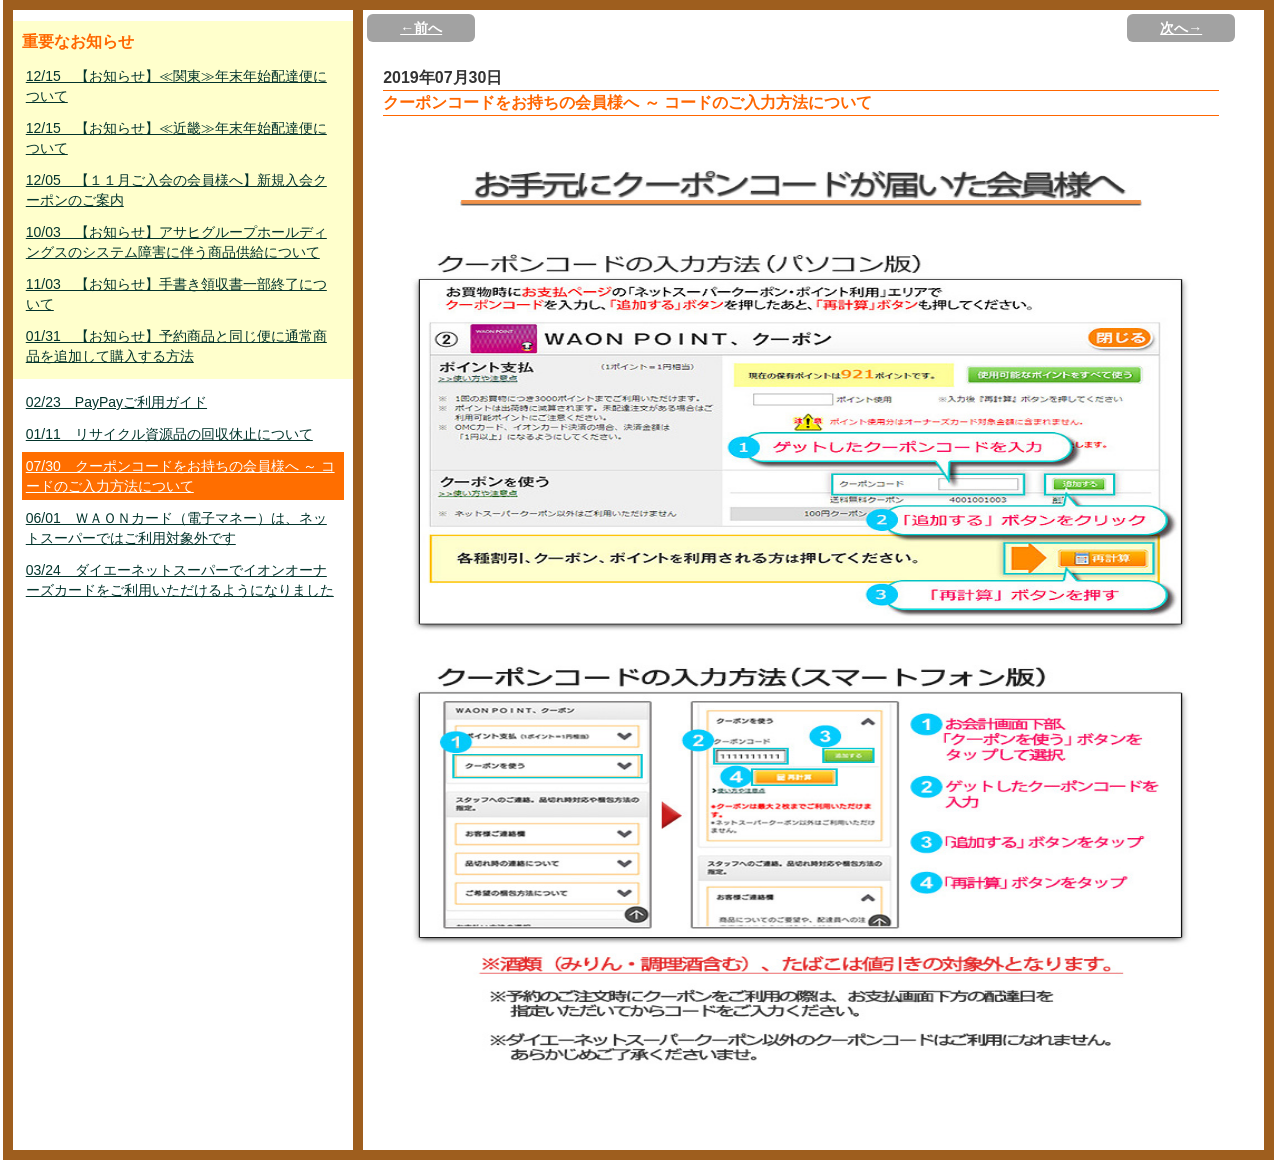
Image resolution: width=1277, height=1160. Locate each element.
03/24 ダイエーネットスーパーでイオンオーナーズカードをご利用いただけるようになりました (180, 580)
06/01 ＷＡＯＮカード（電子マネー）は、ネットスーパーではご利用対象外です (176, 528)
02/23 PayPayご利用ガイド (116, 402)
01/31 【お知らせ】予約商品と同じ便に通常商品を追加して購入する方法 (176, 346)
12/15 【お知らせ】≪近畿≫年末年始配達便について (176, 138)
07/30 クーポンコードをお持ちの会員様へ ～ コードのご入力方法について (180, 476)
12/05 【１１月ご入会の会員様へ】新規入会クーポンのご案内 (176, 190)
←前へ (421, 28)
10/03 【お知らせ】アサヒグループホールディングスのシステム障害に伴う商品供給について (176, 242)
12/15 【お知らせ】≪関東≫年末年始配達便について (176, 86)
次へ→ (1181, 28)
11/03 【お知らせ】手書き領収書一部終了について (176, 294)
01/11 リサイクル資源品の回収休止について (169, 434)
